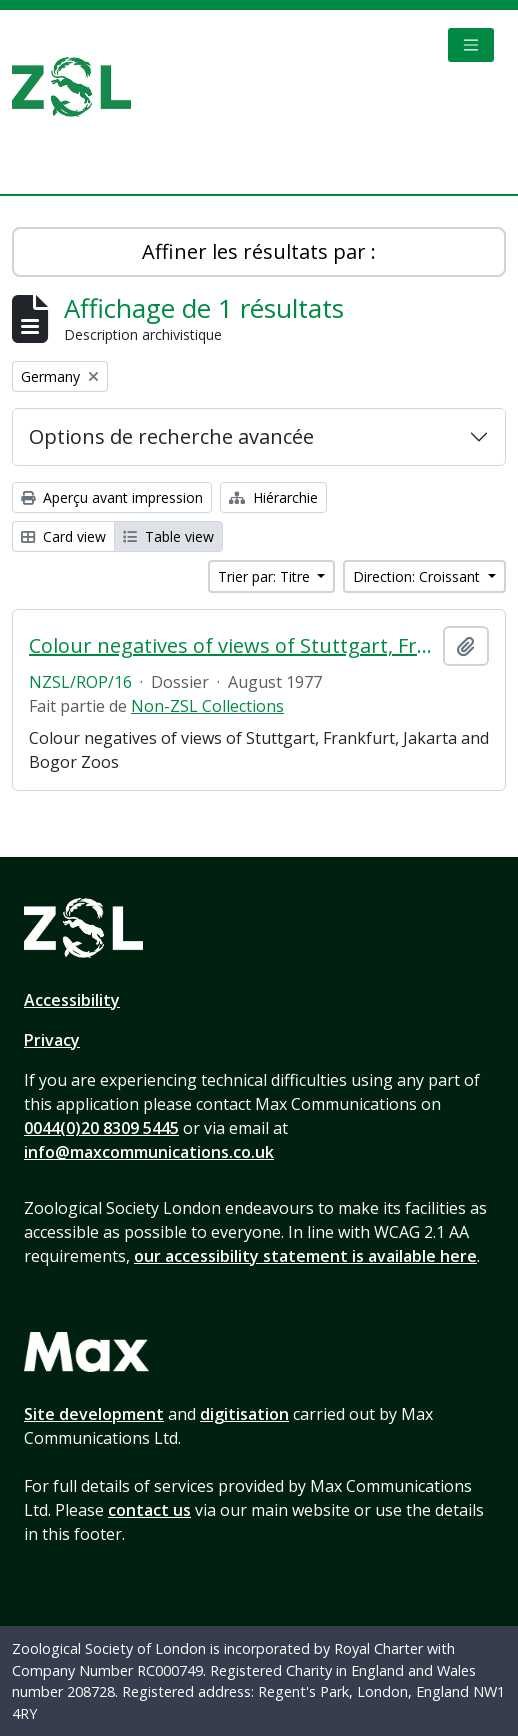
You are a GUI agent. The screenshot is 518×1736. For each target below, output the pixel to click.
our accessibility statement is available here (305, 1256)
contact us (149, 1510)
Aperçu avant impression (112, 497)
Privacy (52, 1040)
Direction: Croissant (418, 576)
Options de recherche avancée (171, 436)
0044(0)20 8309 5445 (101, 1128)
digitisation (244, 1414)
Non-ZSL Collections (207, 706)
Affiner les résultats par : (259, 251)
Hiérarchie (273, 497)
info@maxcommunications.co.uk (149, 1152)
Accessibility (72, 1000)
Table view (168, 536)
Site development (94, 1414)
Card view (63, 536)
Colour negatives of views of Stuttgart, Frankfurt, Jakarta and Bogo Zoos (232, 646)
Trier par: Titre (266, 576)
